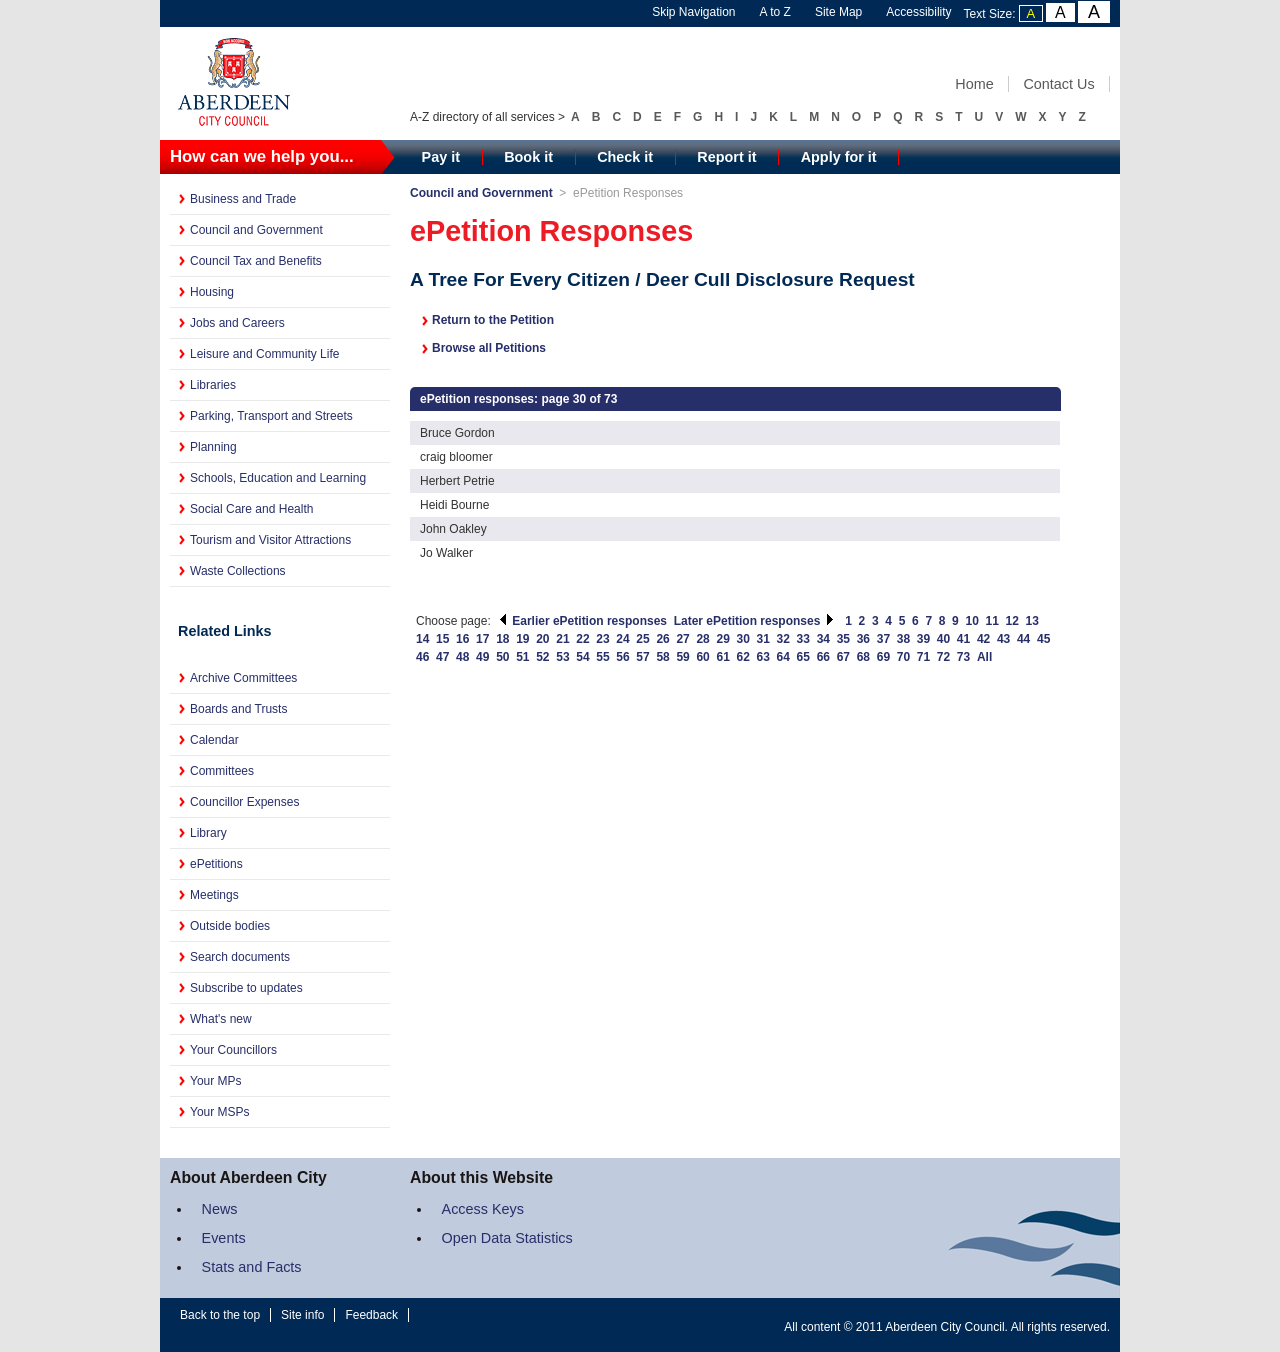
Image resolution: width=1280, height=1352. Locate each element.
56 (622, 657)
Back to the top (220, 1315)
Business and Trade (243, 199)
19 (522, 639)
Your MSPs (220, 1112)
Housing (212, 292)
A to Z (775, 12)
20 (542, 639)
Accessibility (918, 12)
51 (522, 657)
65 (803, 657)
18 (502, 639)
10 (971, 621)
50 (502, 657)
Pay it (441, 157)
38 (903, 639)
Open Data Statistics (507, 1238)
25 (642, 639)
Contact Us (1058, 84)
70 (903, 657)
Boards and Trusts (238, 709)
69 (883, 657)
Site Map (838, 12)
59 (682, 657)
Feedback (371, 1315)
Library (208, 833)
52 (542, 657)
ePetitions (216, 864)
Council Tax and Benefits (256, 261)
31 (763, 639)
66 (823, 657)
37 (883, 639)
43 (1003, 639)
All (984, 657)
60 (702, 657)
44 (1023, 639)
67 (843, 657)
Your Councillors (233, 1050)
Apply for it (839, 157)
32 (783, 639)
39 (923, 639)
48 (462, 657)
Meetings (214, 895)
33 (803, 639)
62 (743, 657)
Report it (726, 157)
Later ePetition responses (754, 621)
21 (562, 639)
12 (1012, 621)
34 (823, 639)
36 (863, 639)
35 (843, 639)
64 (783, 657)
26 (662, 639)
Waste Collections (238, 571)
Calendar (214, 740)
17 (482, 639)
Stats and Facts (252, 1267)
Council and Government (256, 230)
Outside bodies (230, 926)
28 (702, 639)
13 (1032, 621)
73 (963, 657)
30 (743, 639)
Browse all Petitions (489, 348)
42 (983, 639)
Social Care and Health (251, 509)
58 (662, 657)
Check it (625, 157)
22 (582, 639)
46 (422, 657)
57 (642, 657)
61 (722, 657)
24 (622, 639)
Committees (222, 771)
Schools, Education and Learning (278, 478)
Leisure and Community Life (264, 354)
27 (682, 639)
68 (863, 657)
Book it (528, 157)
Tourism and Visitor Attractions (270, 540)
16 (462, 639)
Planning (213, 447)
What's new (221, 1019)
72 (943, 657)
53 (562, 657)
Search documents (240, 957)
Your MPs (216, 1081)
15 (442, 639)
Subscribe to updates (246, 988)
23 (602, 639)
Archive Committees (243, 678)
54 (582, 657)
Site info (302, 1315)
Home (974, 84)
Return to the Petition (493, 320)
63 (763, 657)
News (220, 1209)
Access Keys (483, 1209)
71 (923, 657)
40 (943, 639)
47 (442, 657)
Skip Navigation (693, 12)
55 (602, 657)
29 (722, 639)
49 (482, 657)
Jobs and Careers (237, 323)
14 (422, 639)
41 (963, 639)
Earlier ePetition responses (582, 621)
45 (1043, 639)
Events (224, 1238)
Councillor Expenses (244, 802)
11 (992, 621)
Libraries (213, 385)
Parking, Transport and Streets (271, 416)
